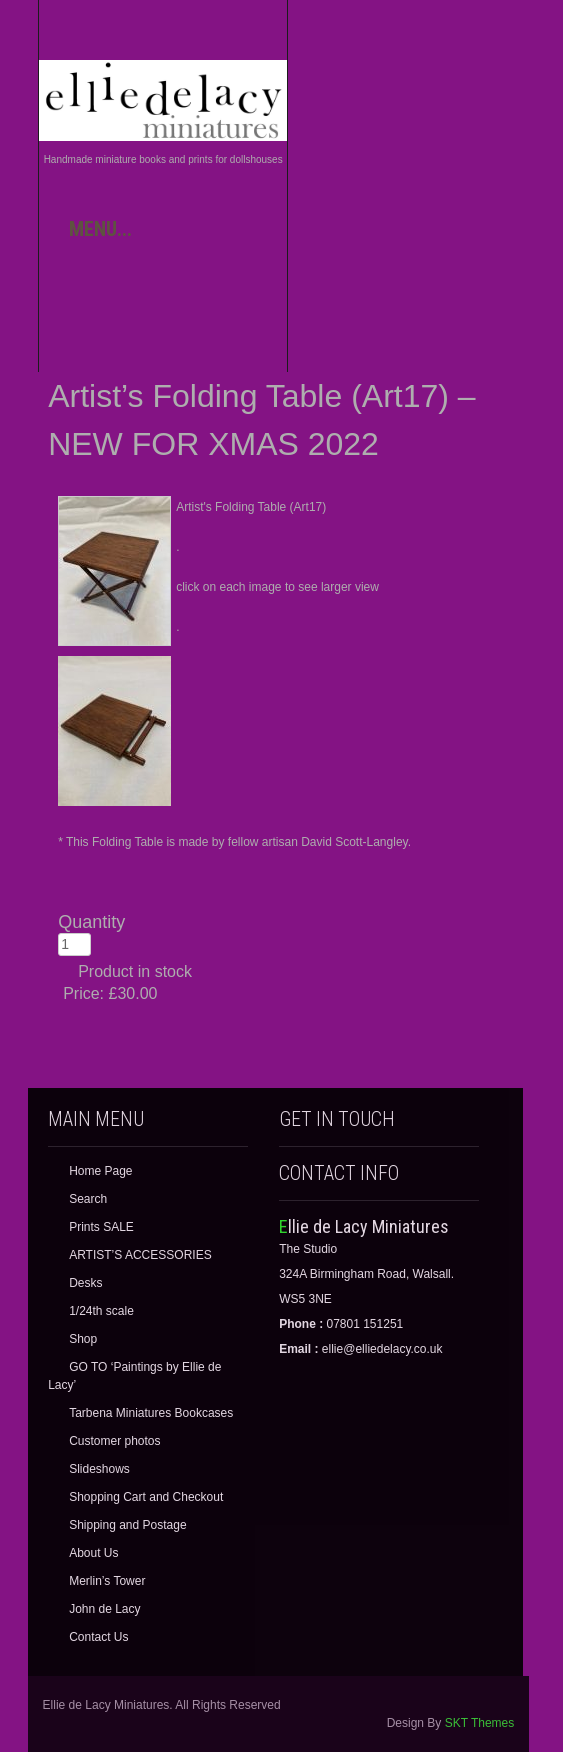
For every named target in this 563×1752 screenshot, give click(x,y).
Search (88, 1199)
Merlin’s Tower (107, 1581)
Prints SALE (101, 1227)
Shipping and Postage (127, 1525)
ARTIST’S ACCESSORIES (140, 1255)
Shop (83, 1339)
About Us (93, 1553)
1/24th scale (101, 1311)
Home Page (100, 1171)
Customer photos (114, 1441)
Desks (85, 1283)
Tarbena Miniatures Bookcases (151, 1413)
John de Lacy (104, 1609)
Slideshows (99, 1469)
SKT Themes (480, 1723)
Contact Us (98, 1637)
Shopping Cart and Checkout (146, 1497)
